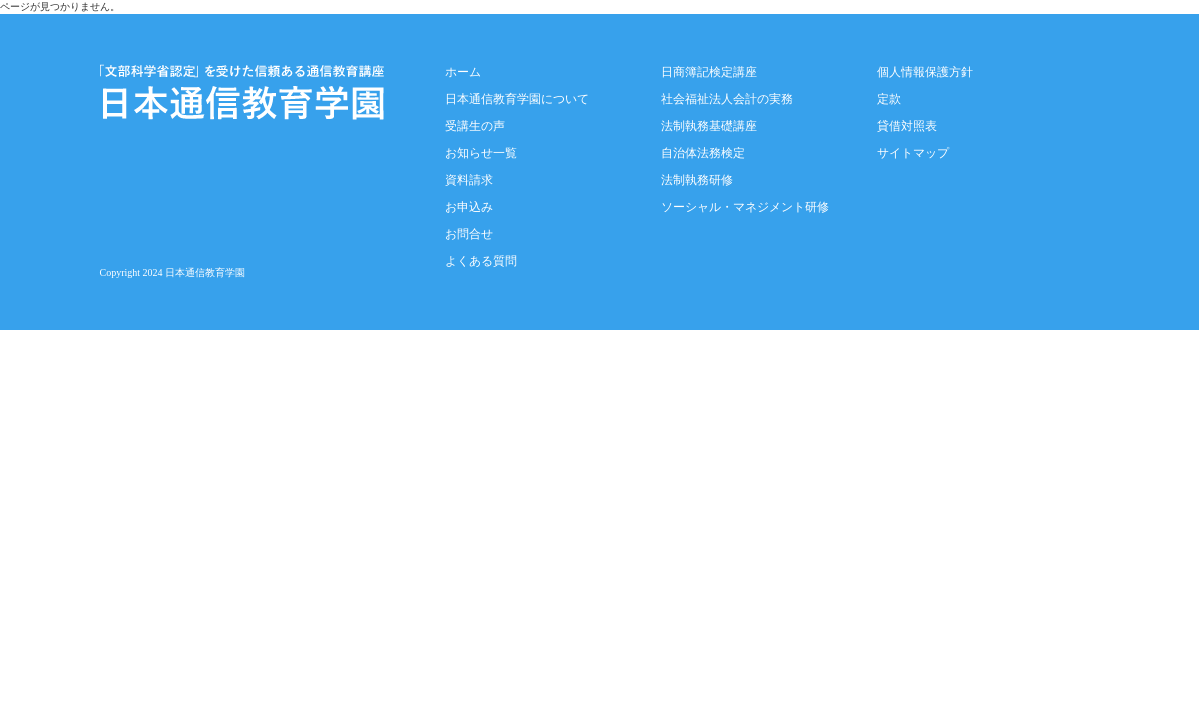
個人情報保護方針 (925, 72)
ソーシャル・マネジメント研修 (745, 207)
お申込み (469, 207)
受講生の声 (475, 126)
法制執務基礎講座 (709, 126)
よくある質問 (481, 261)
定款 (889, 99)
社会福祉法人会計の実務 (727, 99)
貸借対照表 (907, 126)
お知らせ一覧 (481, 153)
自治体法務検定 (703, 153)
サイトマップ (913, 153)
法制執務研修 (697, 180)
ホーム (463, 72)
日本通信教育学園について (517, 99)
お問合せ (469, 234)
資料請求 (469, 180)
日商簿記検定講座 (709, 72)
